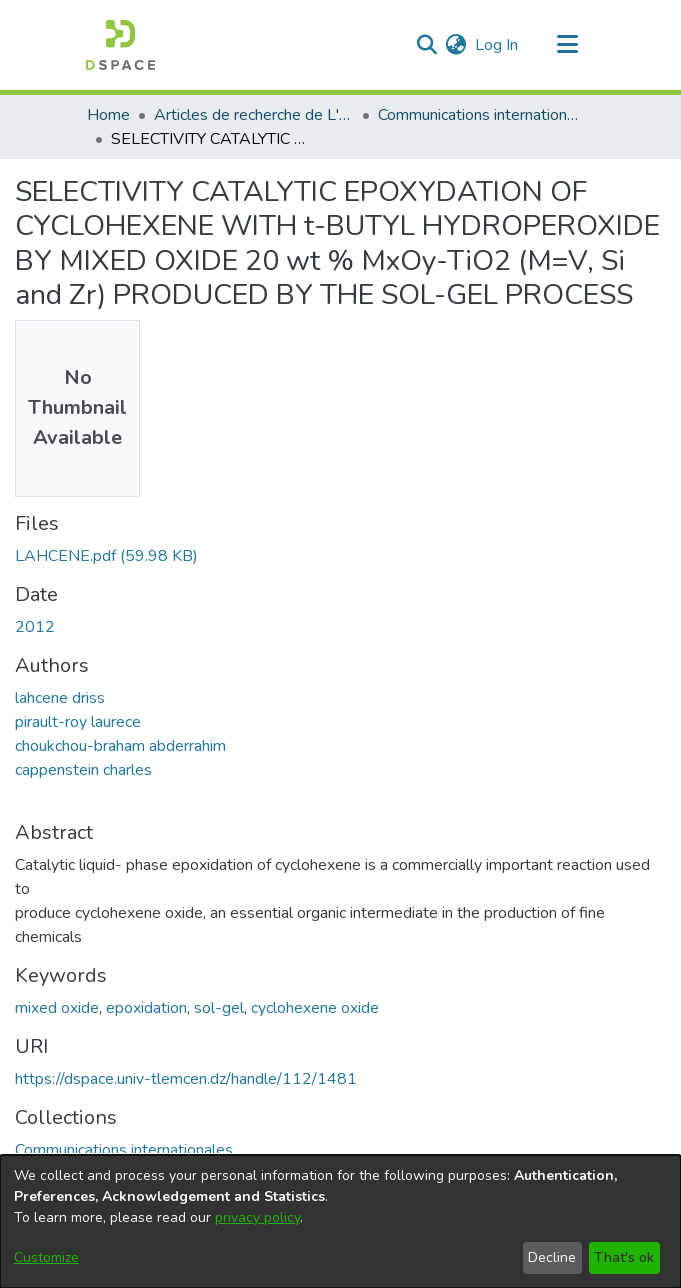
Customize (46, 1257)
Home (108, 115)
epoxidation (146, 1008)
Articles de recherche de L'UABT (254, 115)
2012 (35, 627)
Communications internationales (478, 115)
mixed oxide (57, 1008)
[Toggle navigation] (568, 45)
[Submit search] (427, 45)
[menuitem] (456, 45)
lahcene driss (60, 698)
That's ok (624, 1257)
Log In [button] (497, 45)
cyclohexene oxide (315, 1008)
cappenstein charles (83, 770)
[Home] (120, 45)
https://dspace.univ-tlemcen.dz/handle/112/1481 (186, 1079)
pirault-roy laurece (78, 722)
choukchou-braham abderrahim (120, 746)
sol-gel (219, 1008)
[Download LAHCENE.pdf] (106, 556)
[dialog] (340, 1221)
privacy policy (257, 1217)
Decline (552, 1257)
